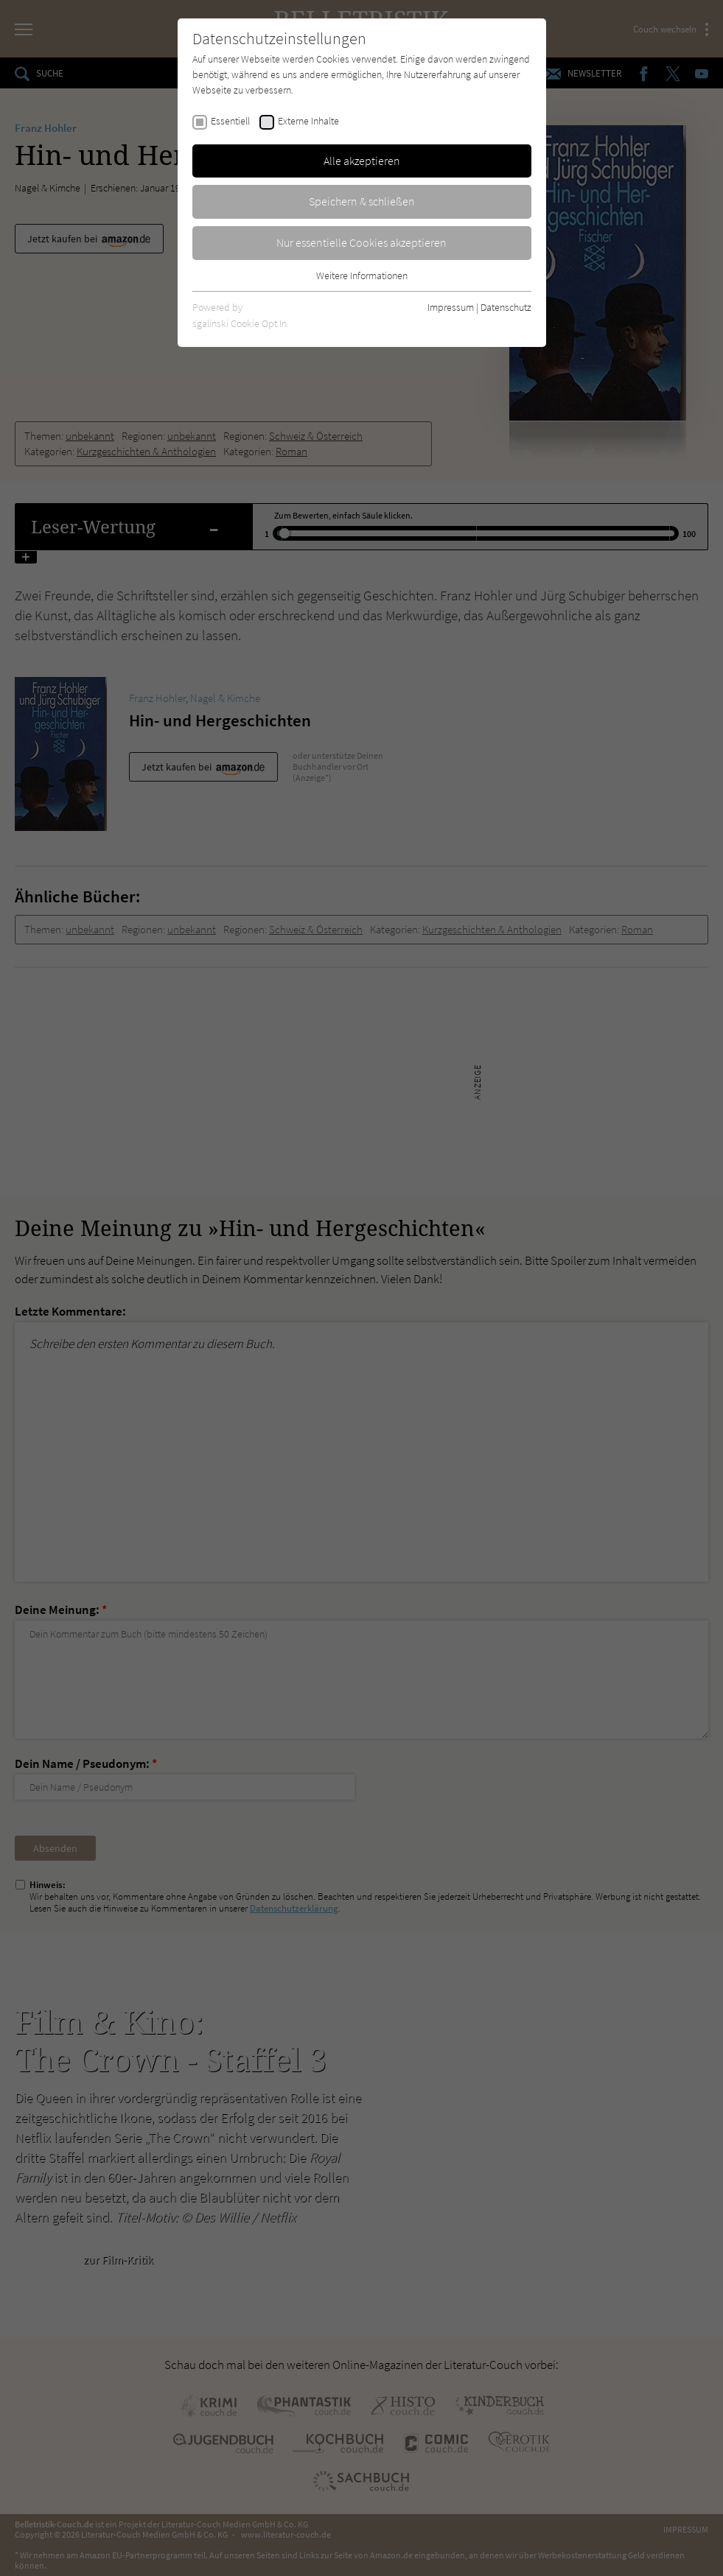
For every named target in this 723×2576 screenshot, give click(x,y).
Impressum (450, 307)
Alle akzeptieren (362, 160)
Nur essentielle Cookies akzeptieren (361, 242)
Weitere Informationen (362, 275)
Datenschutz (506, 307)
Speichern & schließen (362, 201)
